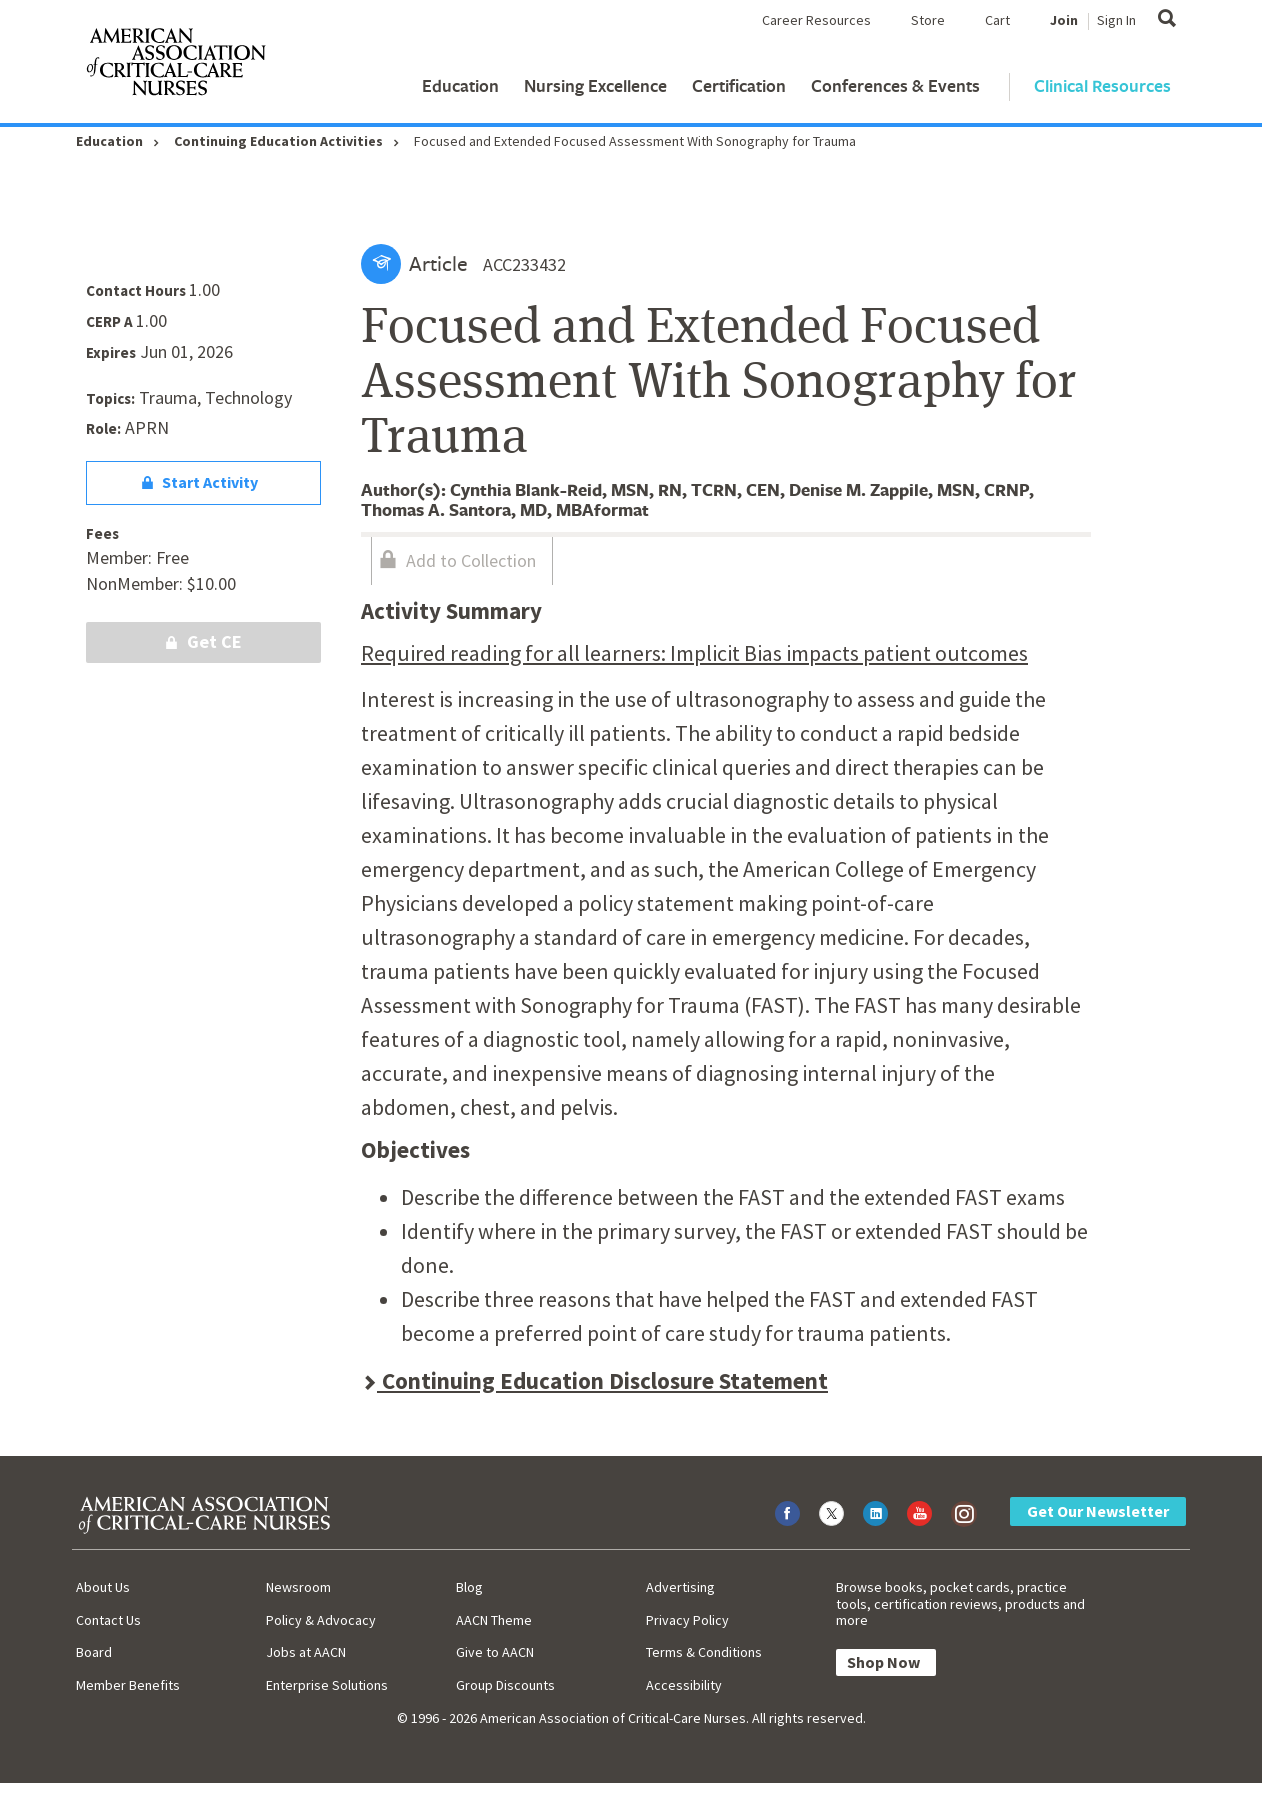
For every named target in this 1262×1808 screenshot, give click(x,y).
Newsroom (298, 1587)
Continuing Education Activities (278, 141)
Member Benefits (128, 1685)
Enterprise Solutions (327, 1685)
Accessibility (684, 1685)
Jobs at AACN (306, 1652)
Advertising (680, 1587)
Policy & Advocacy (321, 1620)
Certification (739, 85)
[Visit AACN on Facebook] (787, 1513)
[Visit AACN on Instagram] (963, 1513)
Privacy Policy (687, 1620)
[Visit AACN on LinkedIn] (875, 1513)
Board (94, 1652)
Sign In (1116, 20)
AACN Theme (494, 1620)
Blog (469, 1587)
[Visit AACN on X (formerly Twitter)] (831, 1513)
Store (928, 20)
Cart (997, 20)
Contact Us (108, 1620)
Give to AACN (495, 1652)
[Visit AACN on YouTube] (919, 1513)
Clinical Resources (1102, 85)
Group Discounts (505, 1685)
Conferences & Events (895, 85)
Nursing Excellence (595, 85)
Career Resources (816, 20)
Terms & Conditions (704, 1652)
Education (460, 85)
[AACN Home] (175, 66)
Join (1064, 20)
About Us (103, 1587)
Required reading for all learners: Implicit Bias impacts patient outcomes (694, 653)
